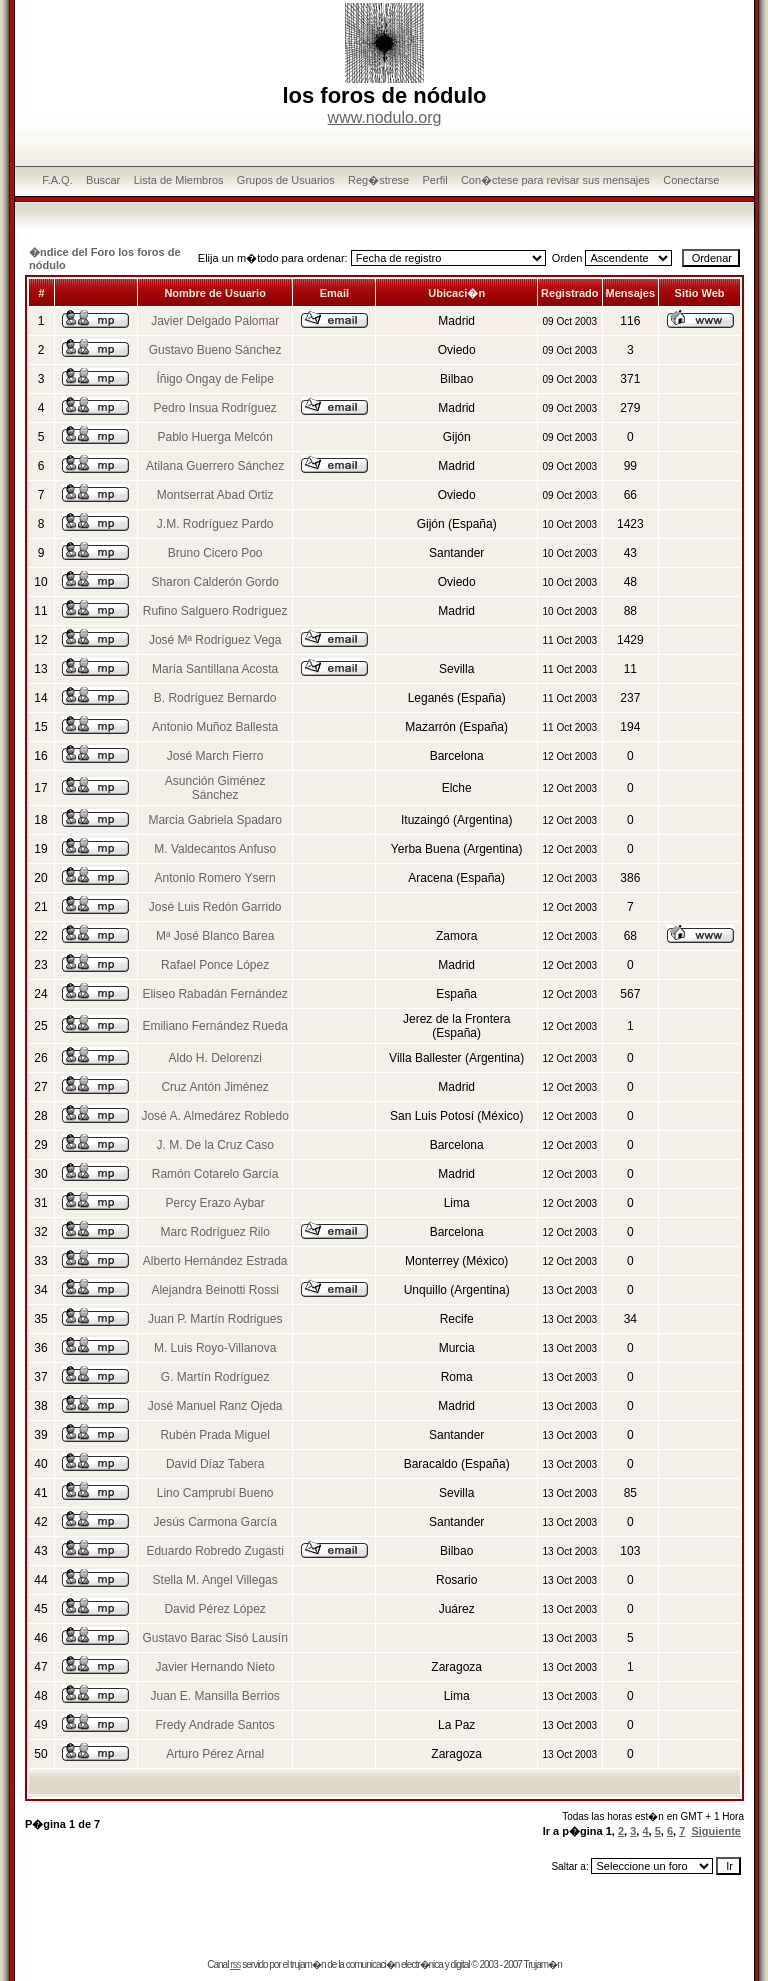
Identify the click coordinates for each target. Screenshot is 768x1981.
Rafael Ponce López (215, 965)
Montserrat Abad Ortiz (215, 495)
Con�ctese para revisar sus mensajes (555, 180)
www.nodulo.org (385, 117)
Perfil (435, 180)
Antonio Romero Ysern (215, 878)
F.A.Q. (57, 180)
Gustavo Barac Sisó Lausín (214, 1638)
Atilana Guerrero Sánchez (215, 466)
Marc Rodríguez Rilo (214, 1232)
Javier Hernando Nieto (214, 1667)
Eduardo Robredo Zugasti (214, 1551)
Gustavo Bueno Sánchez (215, 350)
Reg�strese (378, 180)
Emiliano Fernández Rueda (214, 1026)
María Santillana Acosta (215, 669)
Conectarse (691, 180)
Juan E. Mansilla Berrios (214, 1696)
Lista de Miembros (179, 180)
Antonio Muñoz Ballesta (215, 727)
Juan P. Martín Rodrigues (215, 1319)
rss (235, 1964)
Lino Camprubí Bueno (215, 1493)
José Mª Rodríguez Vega (215, 640)
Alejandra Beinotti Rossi (214, 1290)
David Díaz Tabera (215, 1464)
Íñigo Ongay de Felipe (214, 379)
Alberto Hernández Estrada (215, 1261)
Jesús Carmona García (214, 1522)
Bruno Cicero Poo (215, 553)
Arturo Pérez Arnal (215, 1754)
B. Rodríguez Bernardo (215, 698)
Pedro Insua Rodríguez (214, 408)
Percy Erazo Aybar (215, 1203)
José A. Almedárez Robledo (214, 1116)
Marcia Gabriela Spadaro (214, 820)
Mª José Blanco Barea (215, 936)
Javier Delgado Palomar (215, 321)
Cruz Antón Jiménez (214, 1087)
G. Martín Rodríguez (215, 1377)
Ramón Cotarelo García (215, 1174)
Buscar (103, 180)
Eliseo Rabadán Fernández (214, 994)
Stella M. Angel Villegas (215, 1580)
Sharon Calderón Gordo (214, 582)
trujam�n (307, 1964)
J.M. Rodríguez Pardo (215, 524)
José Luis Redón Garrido (215, 907)
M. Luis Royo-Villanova (215, 1348)
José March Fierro (215, 756)
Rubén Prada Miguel (214, 1435)
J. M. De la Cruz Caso (214, 1145)
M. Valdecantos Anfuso (215, 849)
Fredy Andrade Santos (214, 1725)
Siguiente (716, 1831)
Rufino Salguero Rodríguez (215, 611)
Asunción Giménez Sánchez (215, 788)
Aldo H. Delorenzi (214, 1058)
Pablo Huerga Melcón (214, 437)
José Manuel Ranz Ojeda (215, 1406)
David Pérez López (214, 1609)
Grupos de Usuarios (286, 180)
